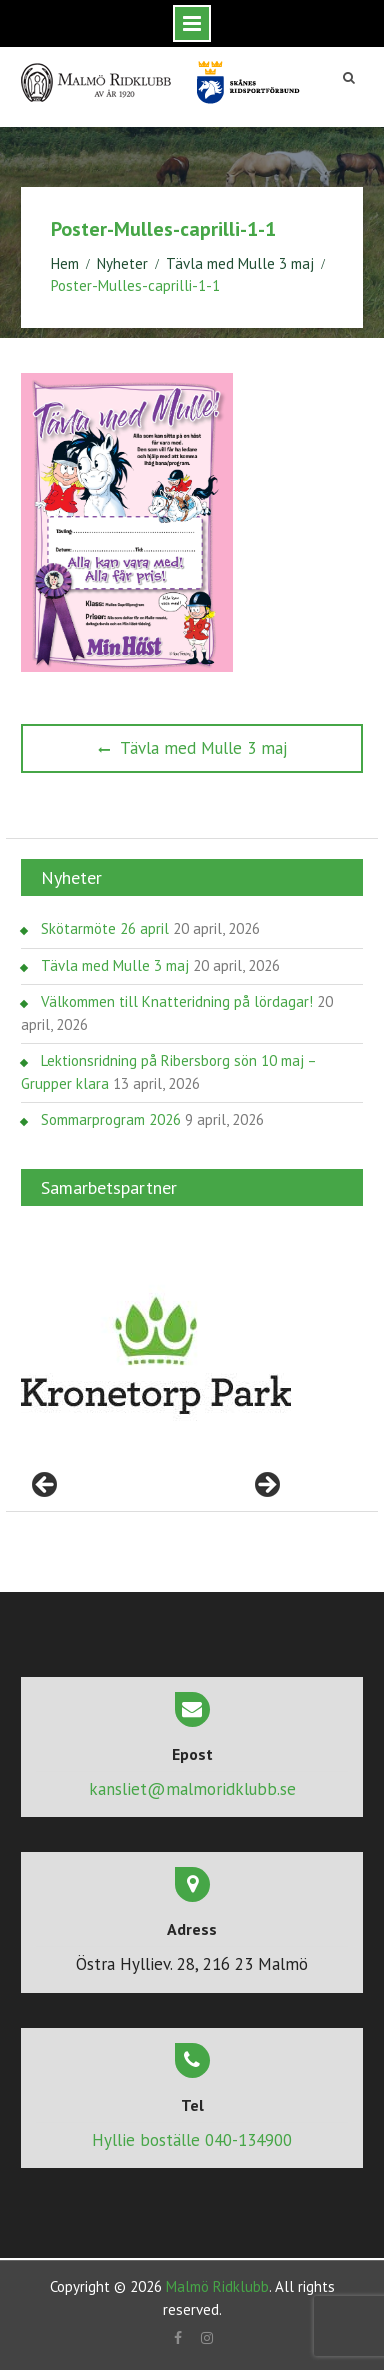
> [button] (266, 1486)
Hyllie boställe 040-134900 (192, 2140)
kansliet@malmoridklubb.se (192, 1789)
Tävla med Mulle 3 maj (115, 965)
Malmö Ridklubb (217, 2286)
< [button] (46, 1486)
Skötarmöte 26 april (105, 928)
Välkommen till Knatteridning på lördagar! (177, 1001)
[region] (156, 1356)
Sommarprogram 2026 (111, 1119)
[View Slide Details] (156, 1356)
